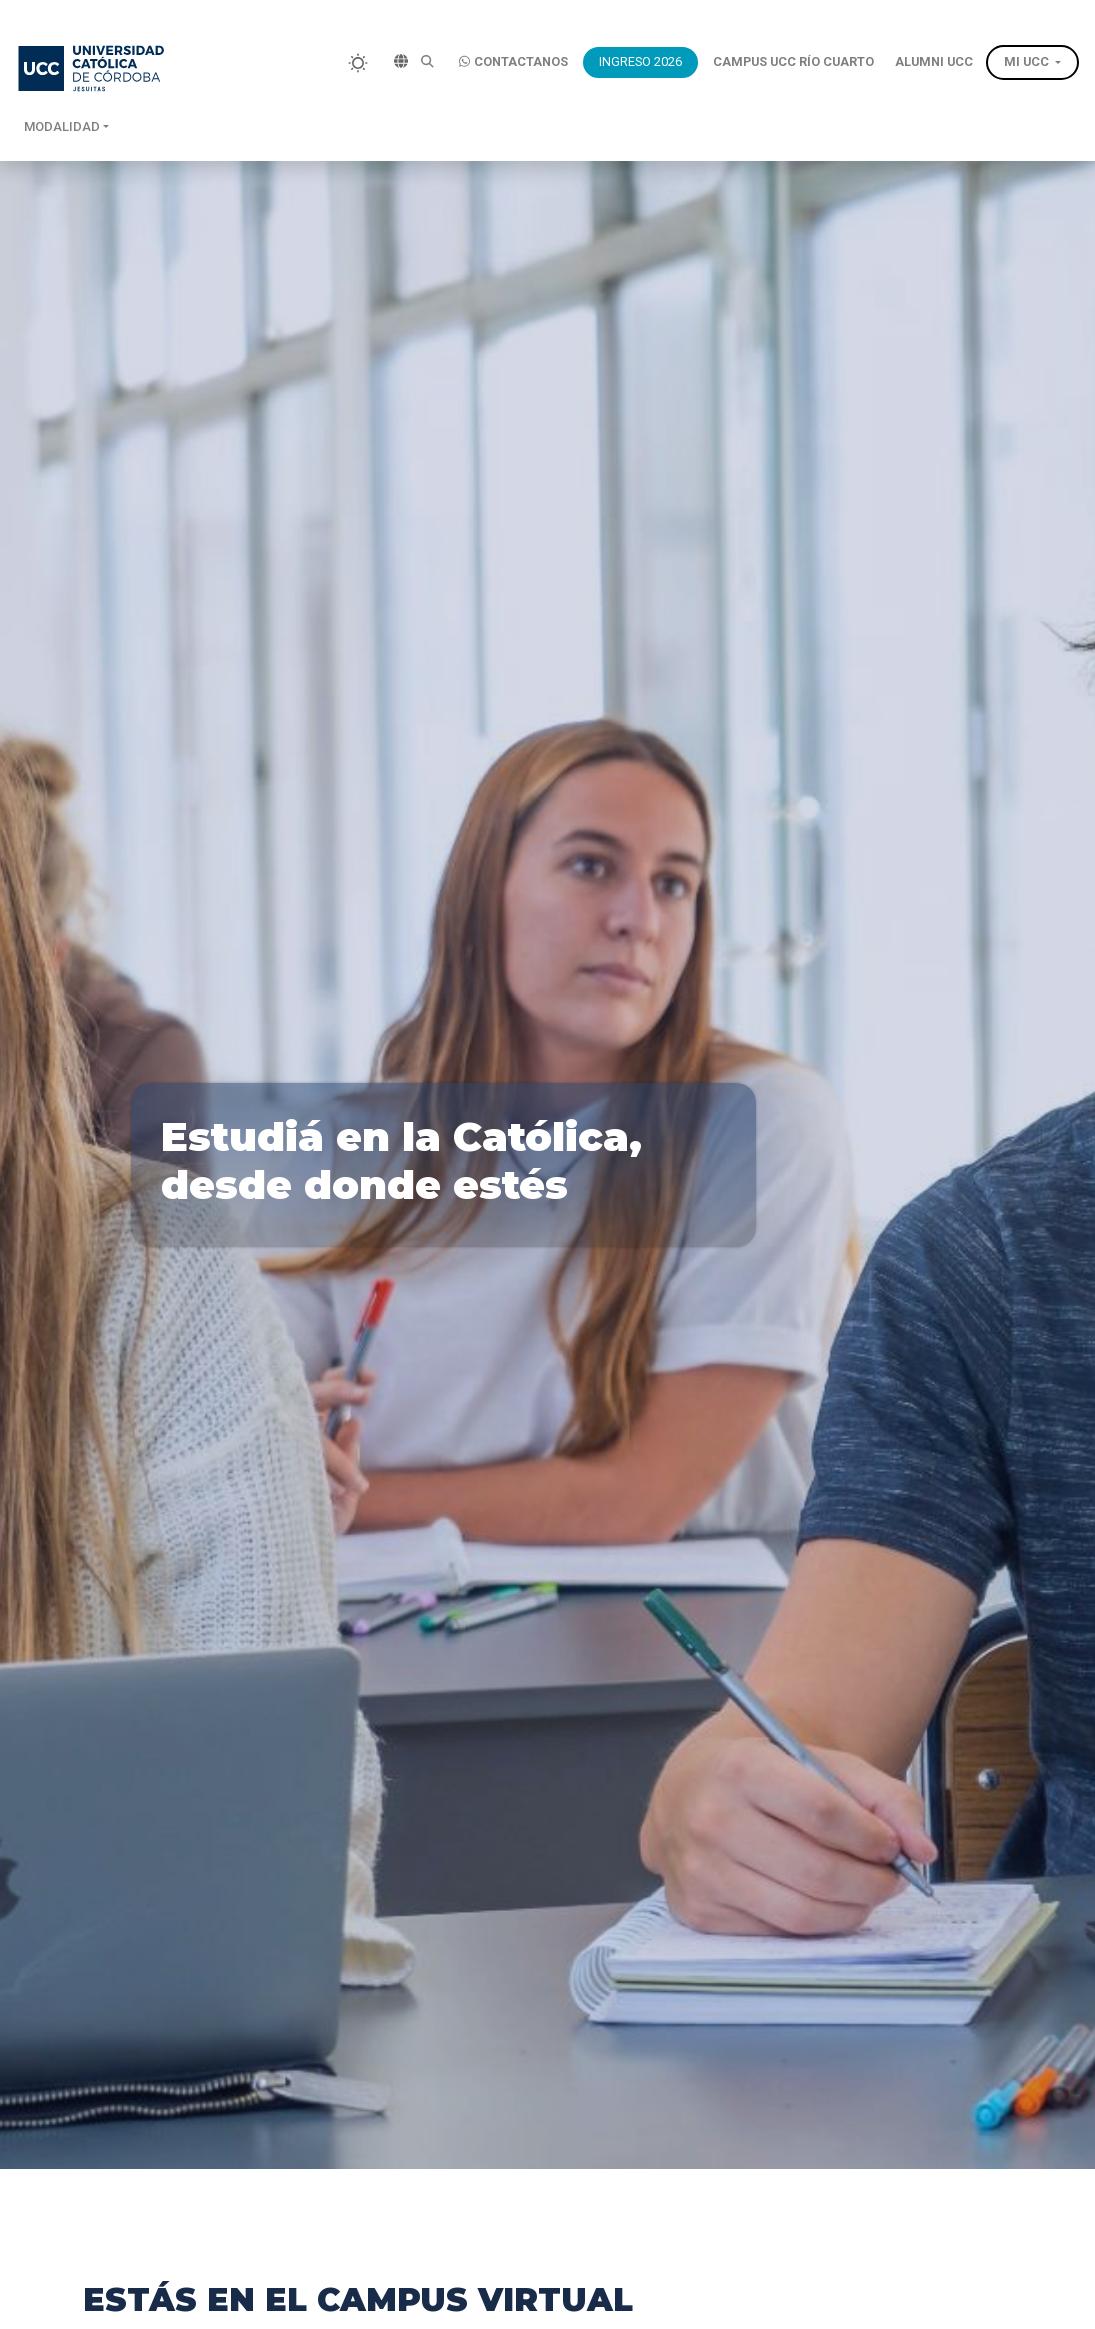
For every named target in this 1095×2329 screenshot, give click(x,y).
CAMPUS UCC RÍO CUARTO (793, 61)
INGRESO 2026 (640, 61)
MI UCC (1026, 61)
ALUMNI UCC (934, 61)
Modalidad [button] (62, 126)
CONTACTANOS (513, 62)
